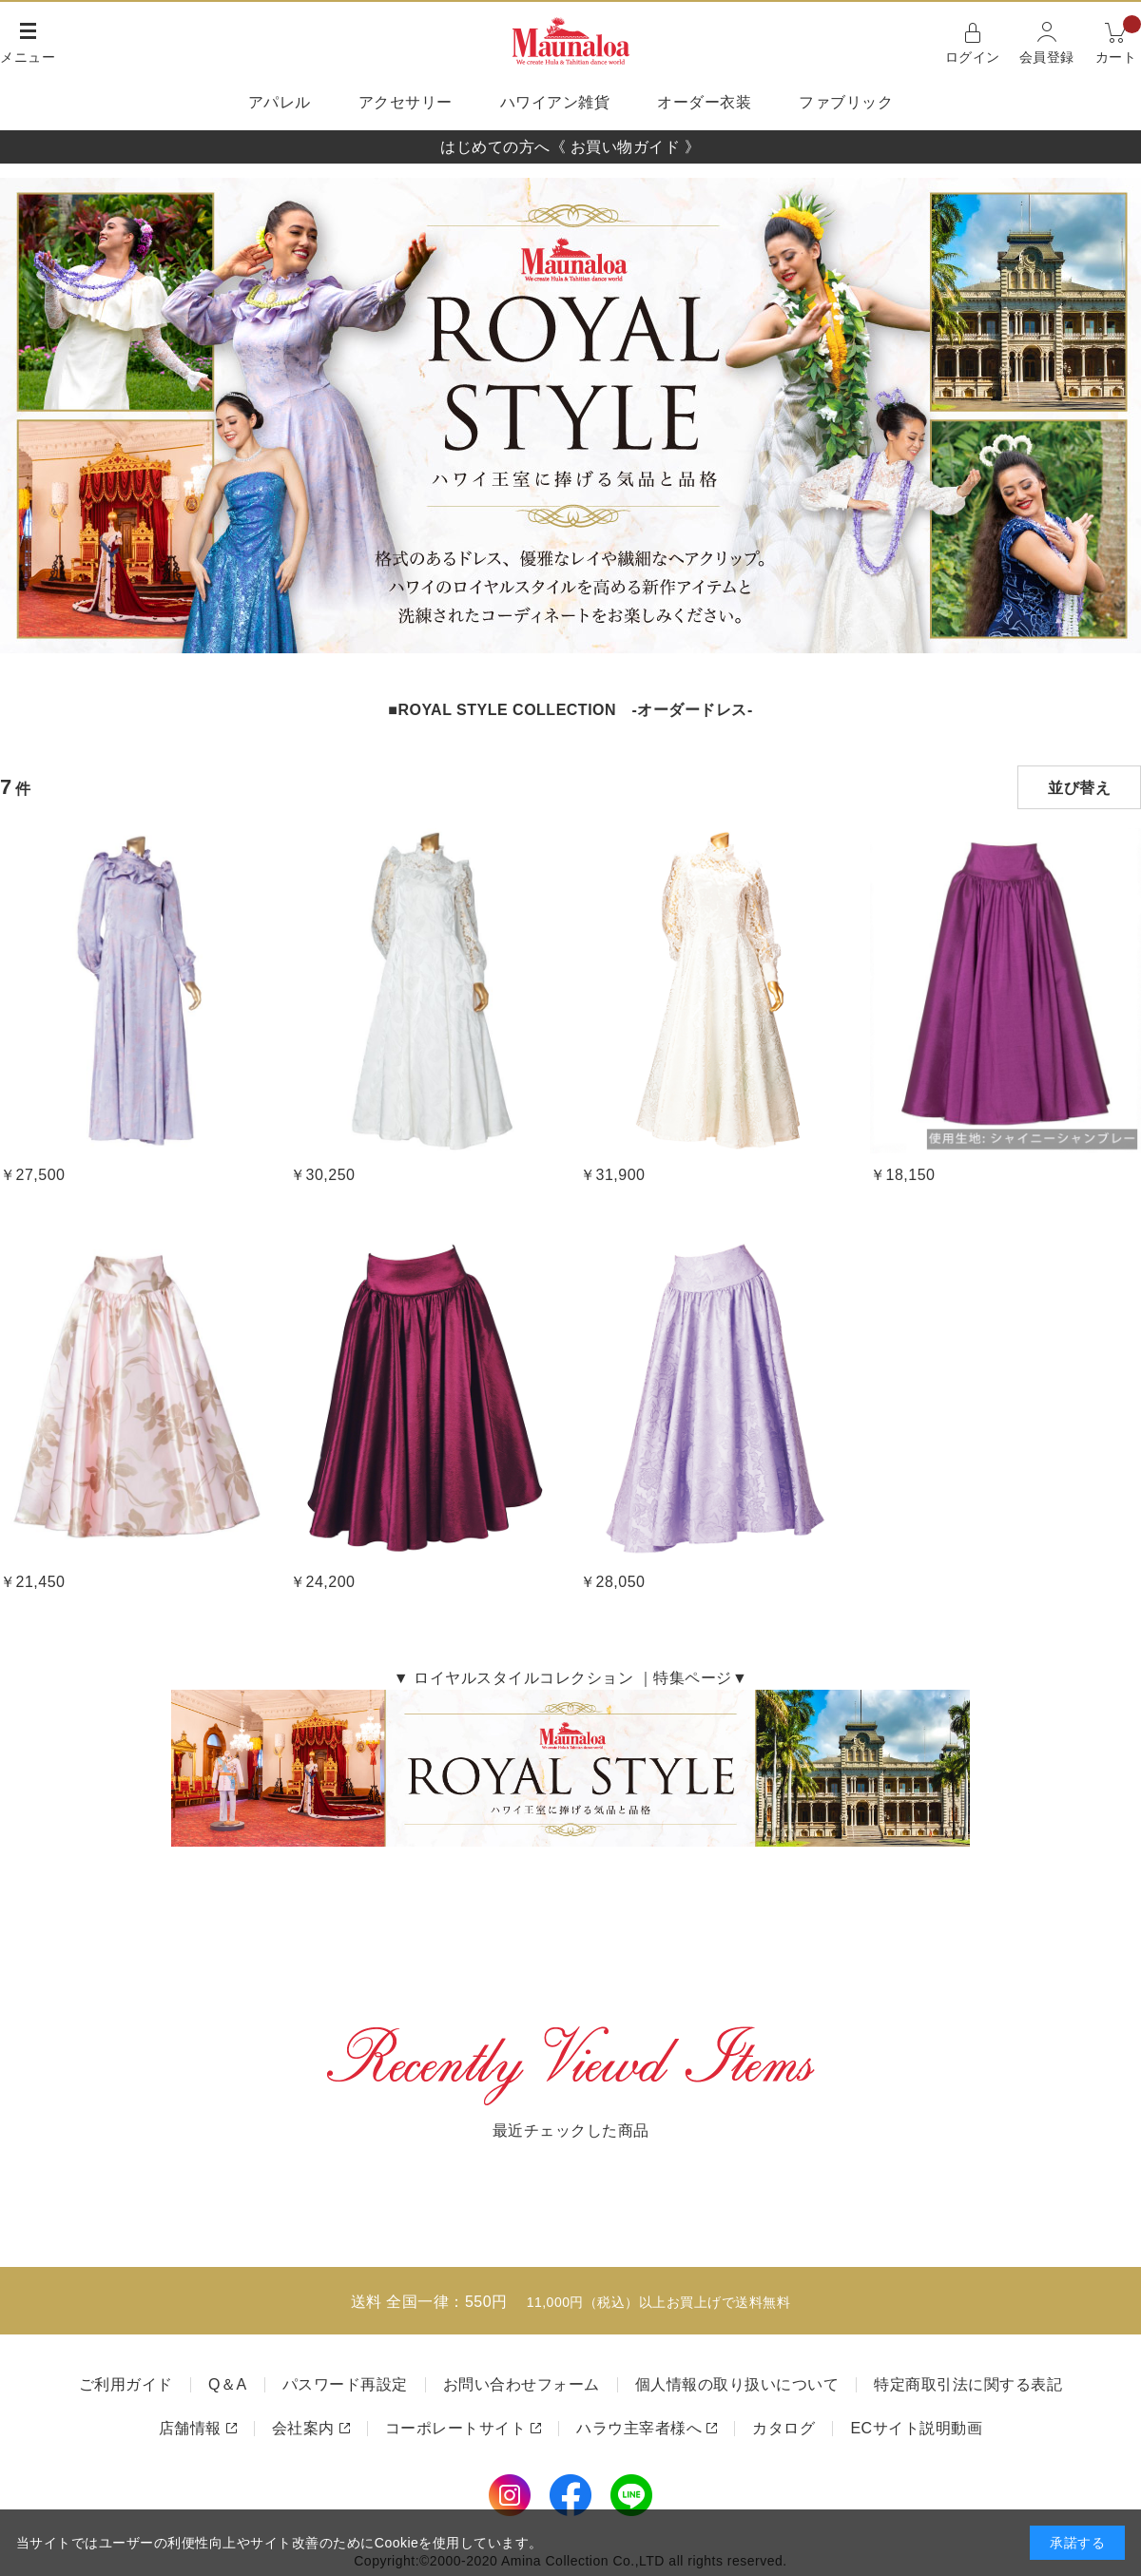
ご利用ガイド (126, 2384)
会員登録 (1046, 57)
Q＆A (227, 2384)
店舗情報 (190, 2428)
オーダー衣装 (704, 102)
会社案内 (303, 2428)
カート (1118, 41)
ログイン (972, 57)
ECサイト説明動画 (916, 2428)
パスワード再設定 (345, 2384)
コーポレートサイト (456, 2428)
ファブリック (846, 102)
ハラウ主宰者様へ (639, 2428)
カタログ (783, 2428)
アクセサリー (405, 102)
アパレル (279, 102)
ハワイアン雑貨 (555, 102)
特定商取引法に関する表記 (968, 2384)
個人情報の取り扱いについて (737, 2384)
